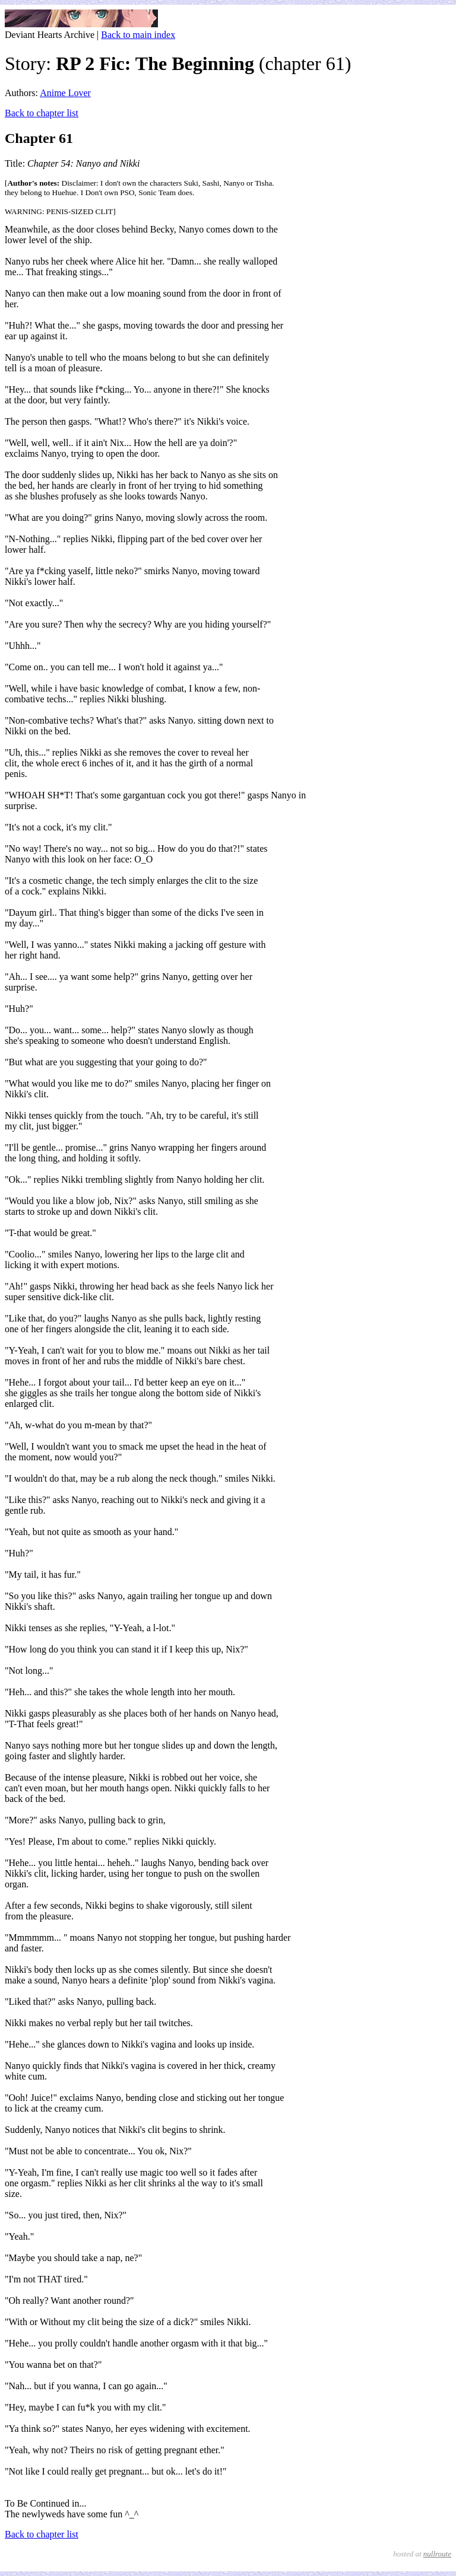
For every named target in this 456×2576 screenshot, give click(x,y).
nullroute (437, 2553)
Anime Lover (65, 93)
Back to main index (138, 35)
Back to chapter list (41, 113)
